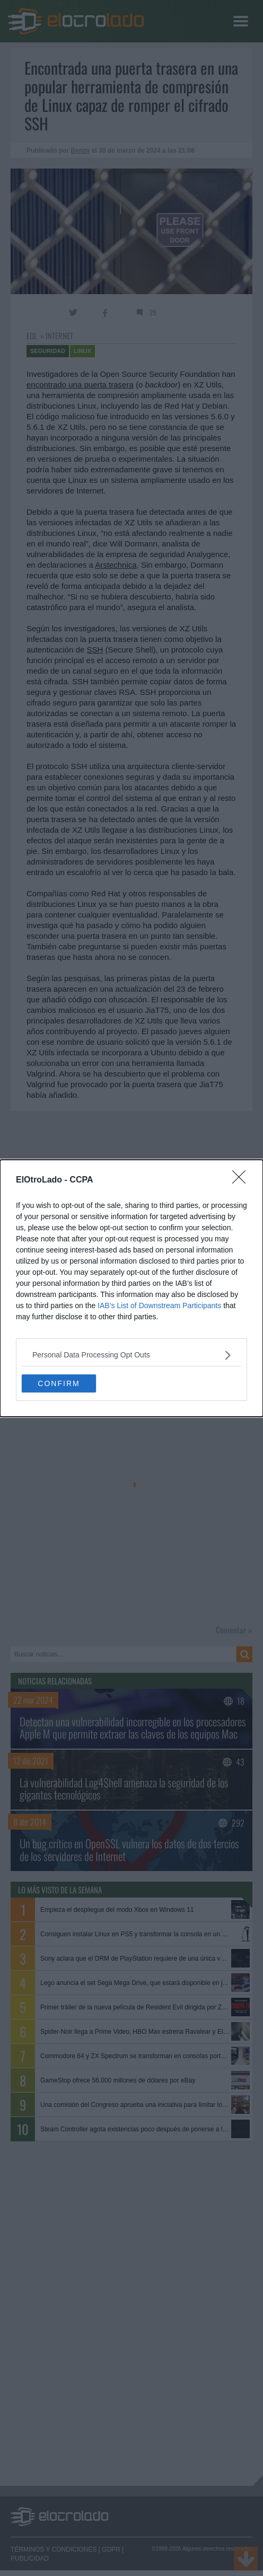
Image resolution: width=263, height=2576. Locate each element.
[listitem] (131, 1355)
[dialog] (131, 1288)
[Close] (242, 1180)
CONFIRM (59, 1383)
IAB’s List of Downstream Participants (159, 1305)
